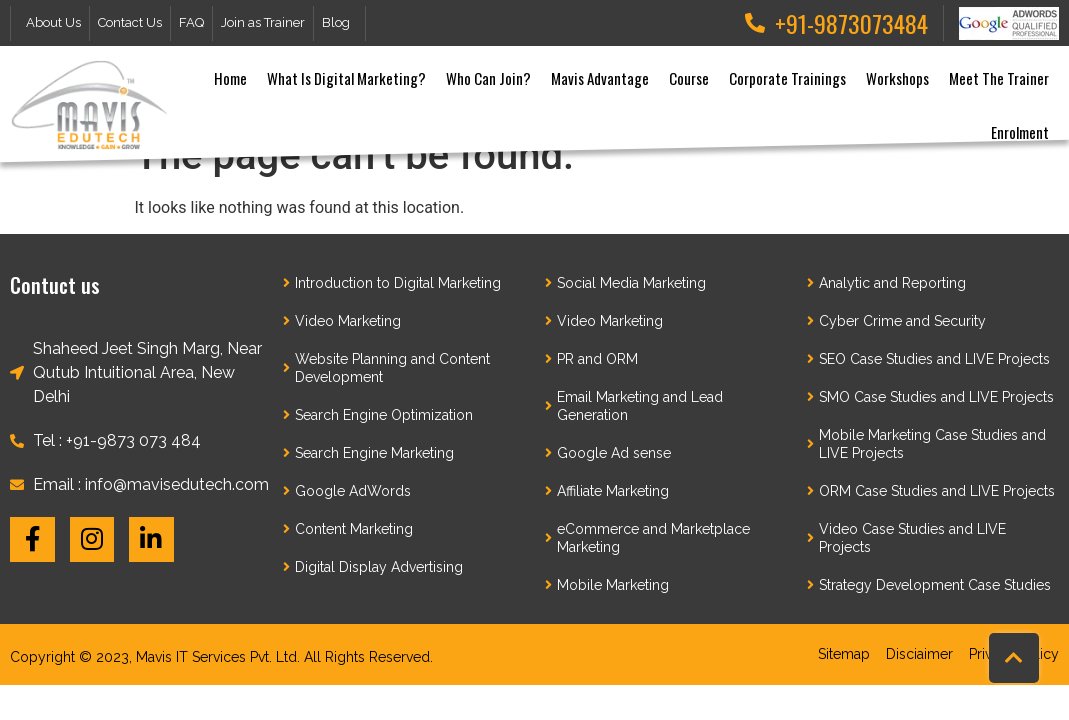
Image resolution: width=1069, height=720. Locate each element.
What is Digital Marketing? (346, 78)
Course (689, 78)
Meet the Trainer (999, 78)
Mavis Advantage (600, 78)
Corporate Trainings (787, 78)
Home (230, 78)
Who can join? (488, 78)
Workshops (897, 78)
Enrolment (1020, 132)
